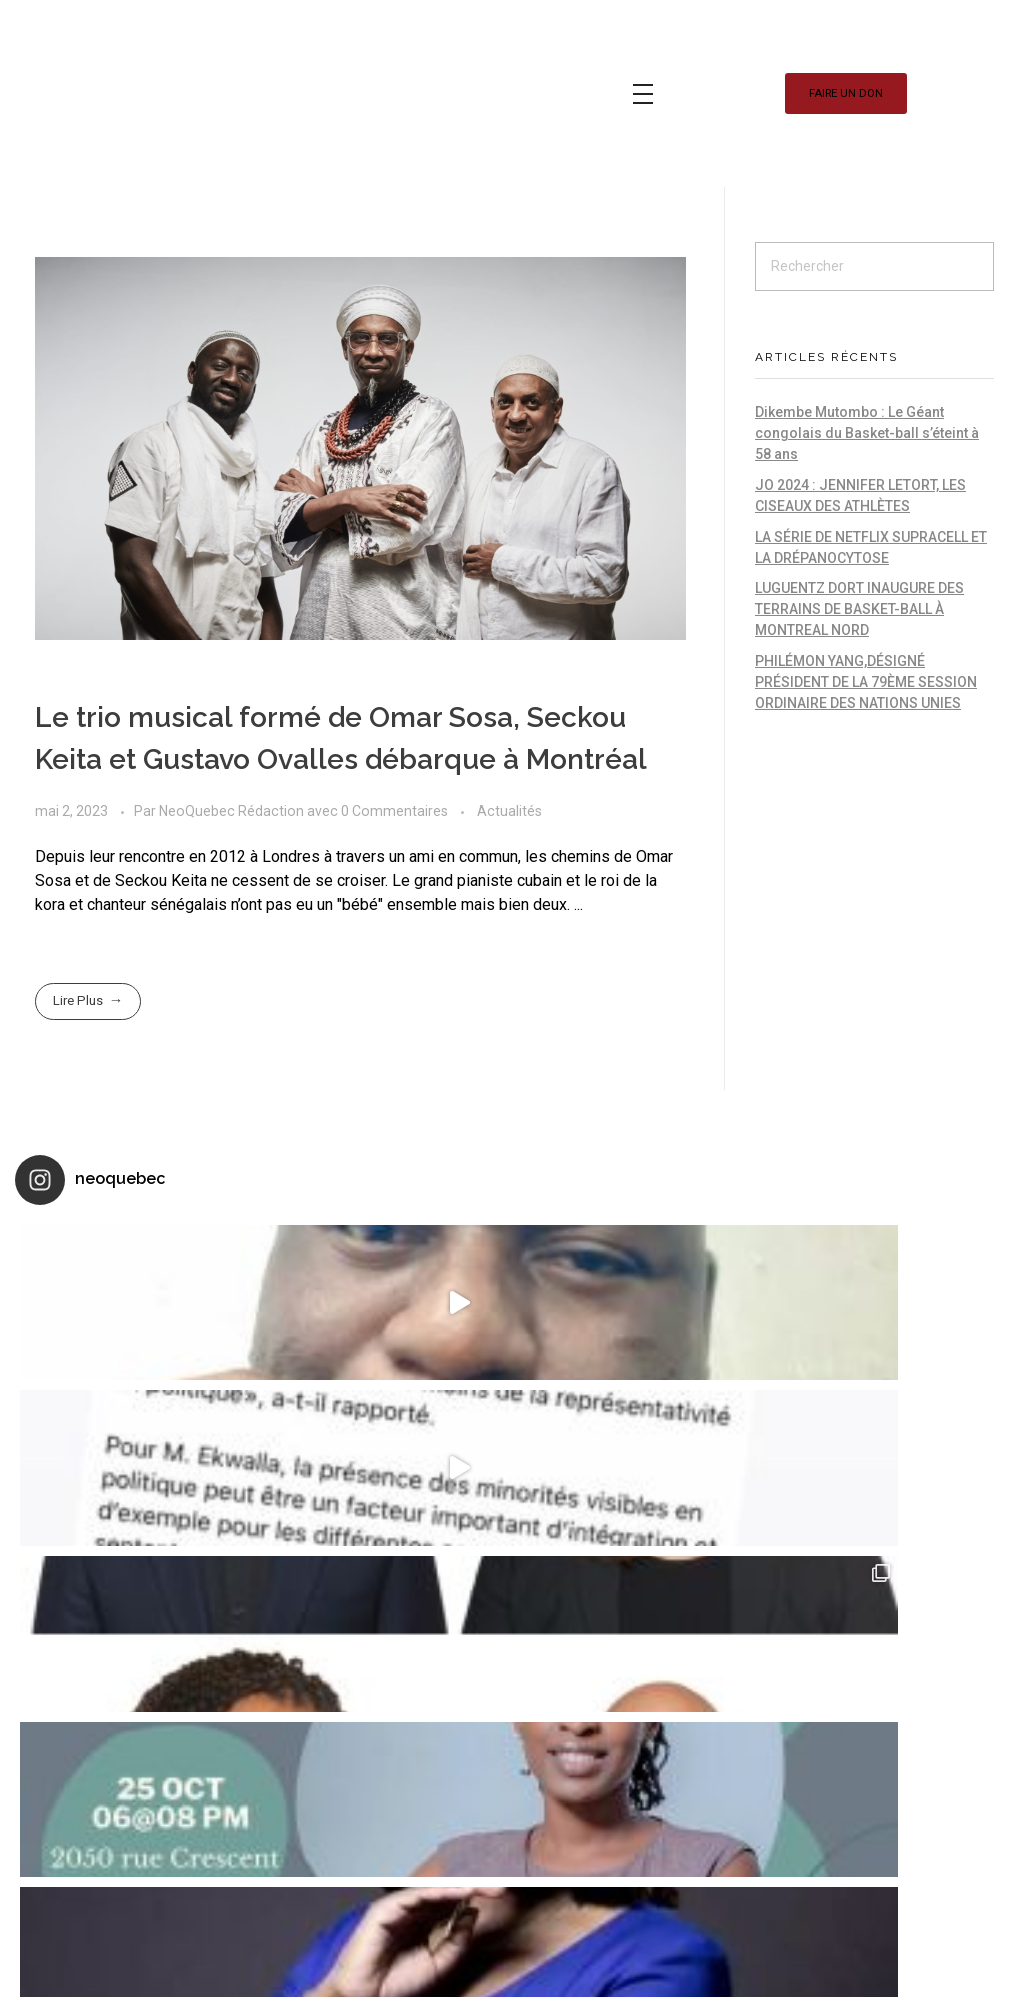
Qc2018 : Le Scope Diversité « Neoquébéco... (626, 1788)
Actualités (509, 811)
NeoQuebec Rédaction (233, 811)
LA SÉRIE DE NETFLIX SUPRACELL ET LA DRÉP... (437, 1868)
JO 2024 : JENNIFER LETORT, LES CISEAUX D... (429, 1708)
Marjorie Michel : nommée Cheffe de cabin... (669, 1572)
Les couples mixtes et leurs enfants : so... (662, 1685)
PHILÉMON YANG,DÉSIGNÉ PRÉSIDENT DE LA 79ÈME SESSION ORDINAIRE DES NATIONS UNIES (866, 682)
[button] (846, 93)
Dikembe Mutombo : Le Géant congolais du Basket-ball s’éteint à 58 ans (867, 433)
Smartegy (228, 1712)
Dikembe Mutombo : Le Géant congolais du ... (438, 1548)
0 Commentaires (394, 811)
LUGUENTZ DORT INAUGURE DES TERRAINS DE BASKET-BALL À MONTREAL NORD (859, 609)
